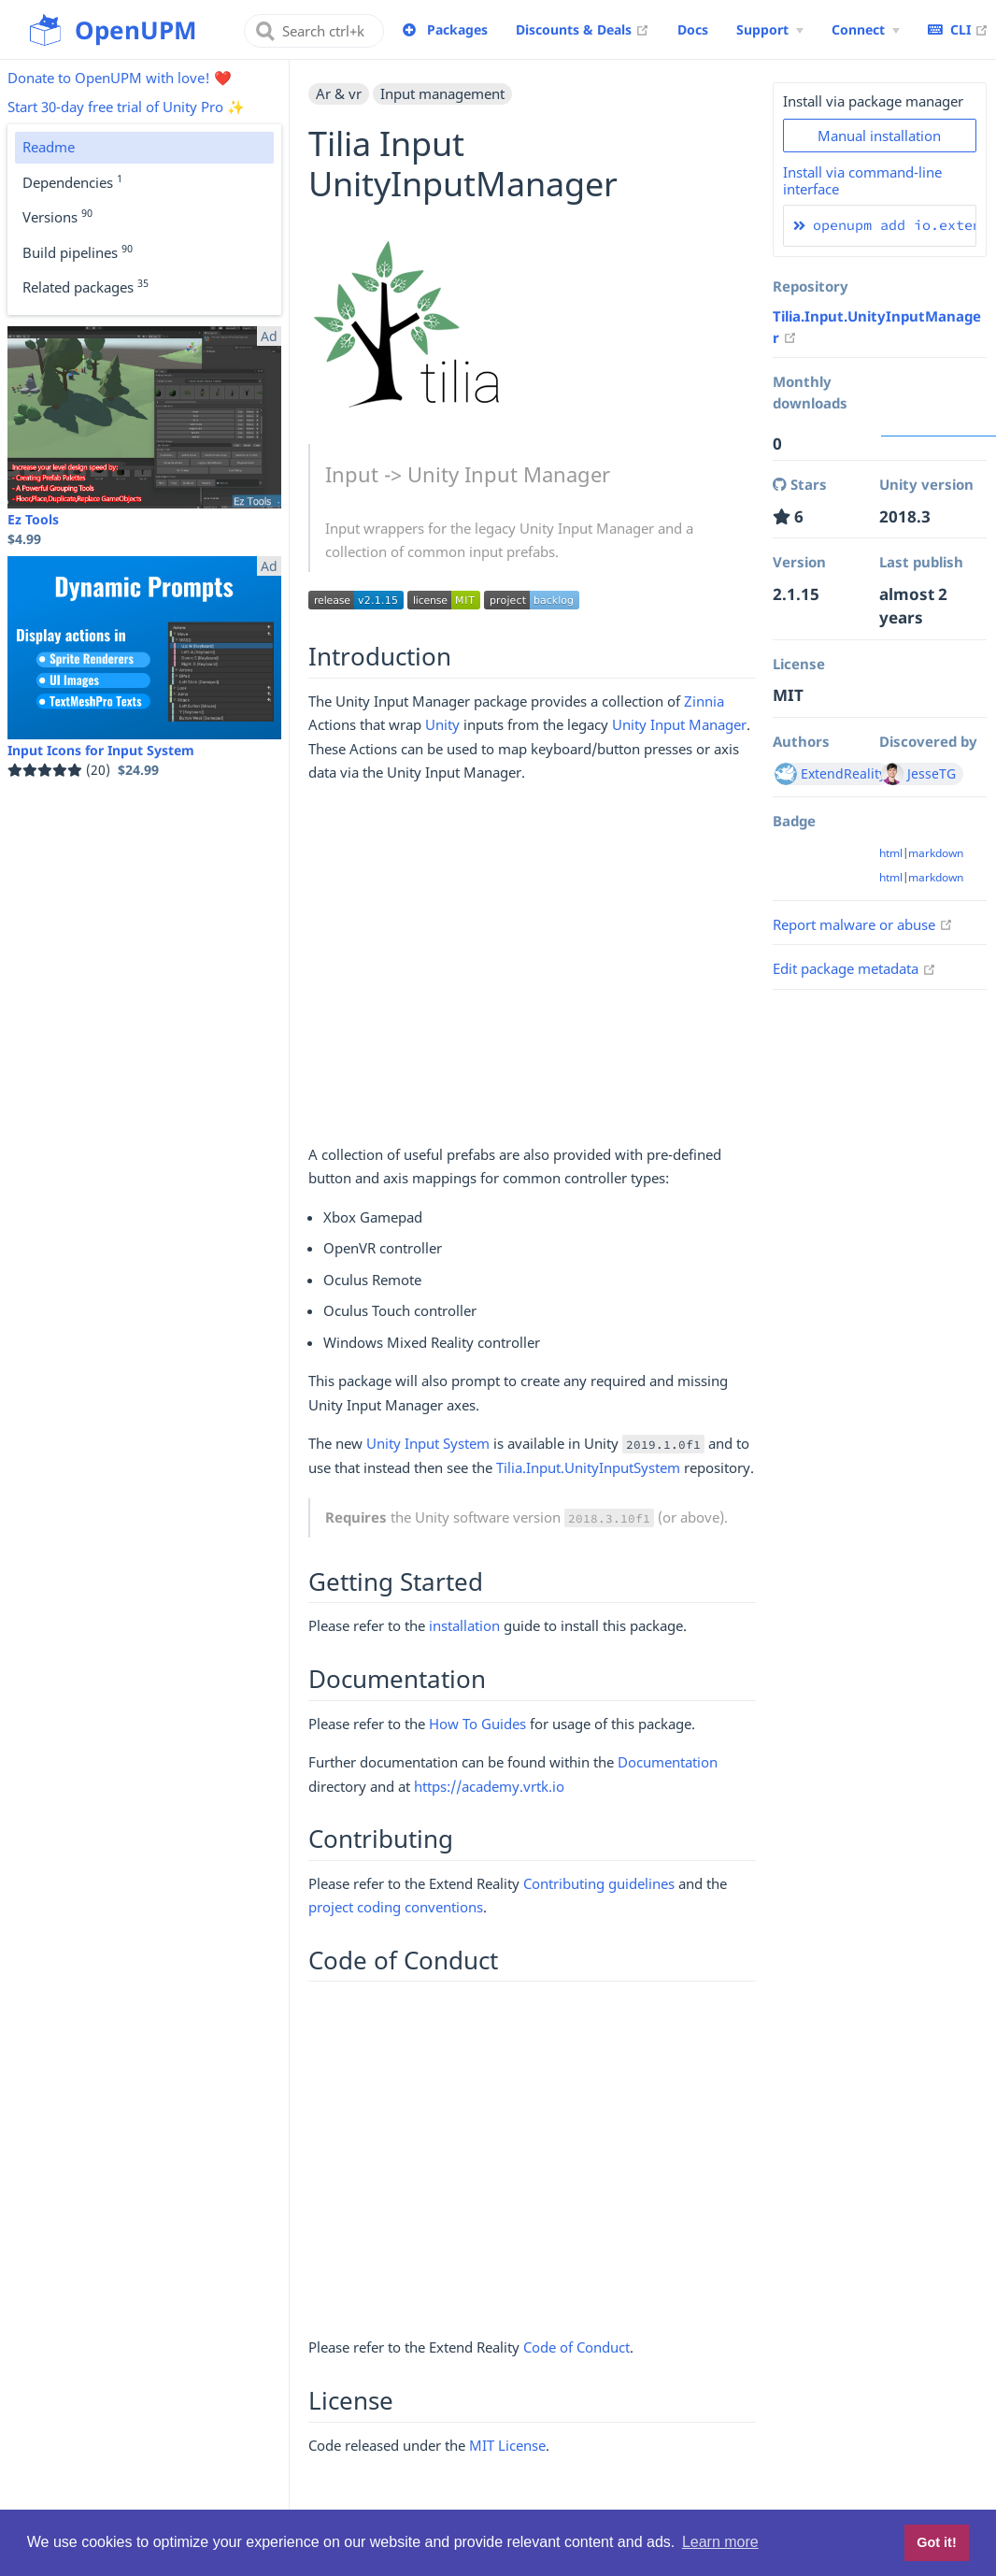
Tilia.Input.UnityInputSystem (588, 1467)
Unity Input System (428, 1443)
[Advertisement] (532, 971)
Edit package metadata (854, 968)
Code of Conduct (576, 2347)
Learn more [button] (720, 2542)
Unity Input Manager (679, 724)
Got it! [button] (936, 2542)
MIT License (507, 2445)
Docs (692, 29)
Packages (457, 29)
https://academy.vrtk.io (489, 1786)
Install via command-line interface (862, 180)
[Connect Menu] (866, 30)
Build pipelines (77, 251)
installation (464, 1625)
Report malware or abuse (863, 924)
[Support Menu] (770, 30)
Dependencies (72, 181)
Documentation (668, 1762)
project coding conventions (395, 1906)
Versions (57, 216)
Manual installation (879, 135)
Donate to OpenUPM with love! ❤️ (119, 77)
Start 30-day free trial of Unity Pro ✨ (126, 106)
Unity (442, 724)
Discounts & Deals (582, 29)
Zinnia (704, 701)
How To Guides (477, 1723)
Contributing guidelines (599, 1883)
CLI (958, 29)
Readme (48, 146)
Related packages (85, 286)
